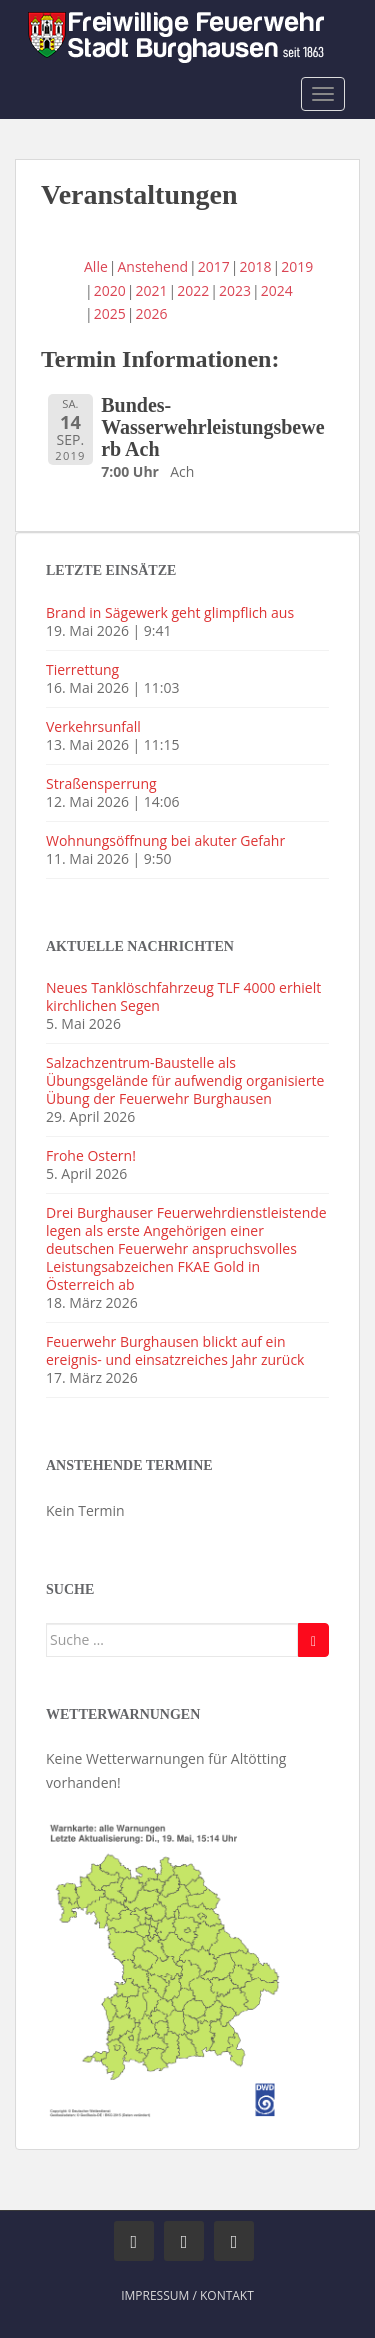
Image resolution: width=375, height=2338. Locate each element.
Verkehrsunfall (93, 726)
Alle (96, 266)
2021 (151, 290)
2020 (110, 290)
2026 (151, 313)
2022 (193, 290)
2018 (256, 266)
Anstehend (153, 266)
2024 (277, 290)
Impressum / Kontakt (187, 2295)
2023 (235, 290)
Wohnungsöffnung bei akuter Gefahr (165, 840)
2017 (214, 266)
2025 (110, 313)
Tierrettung (82, 669)
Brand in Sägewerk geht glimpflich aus (170, 612)
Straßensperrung (101, 783)
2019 (297, 266)
